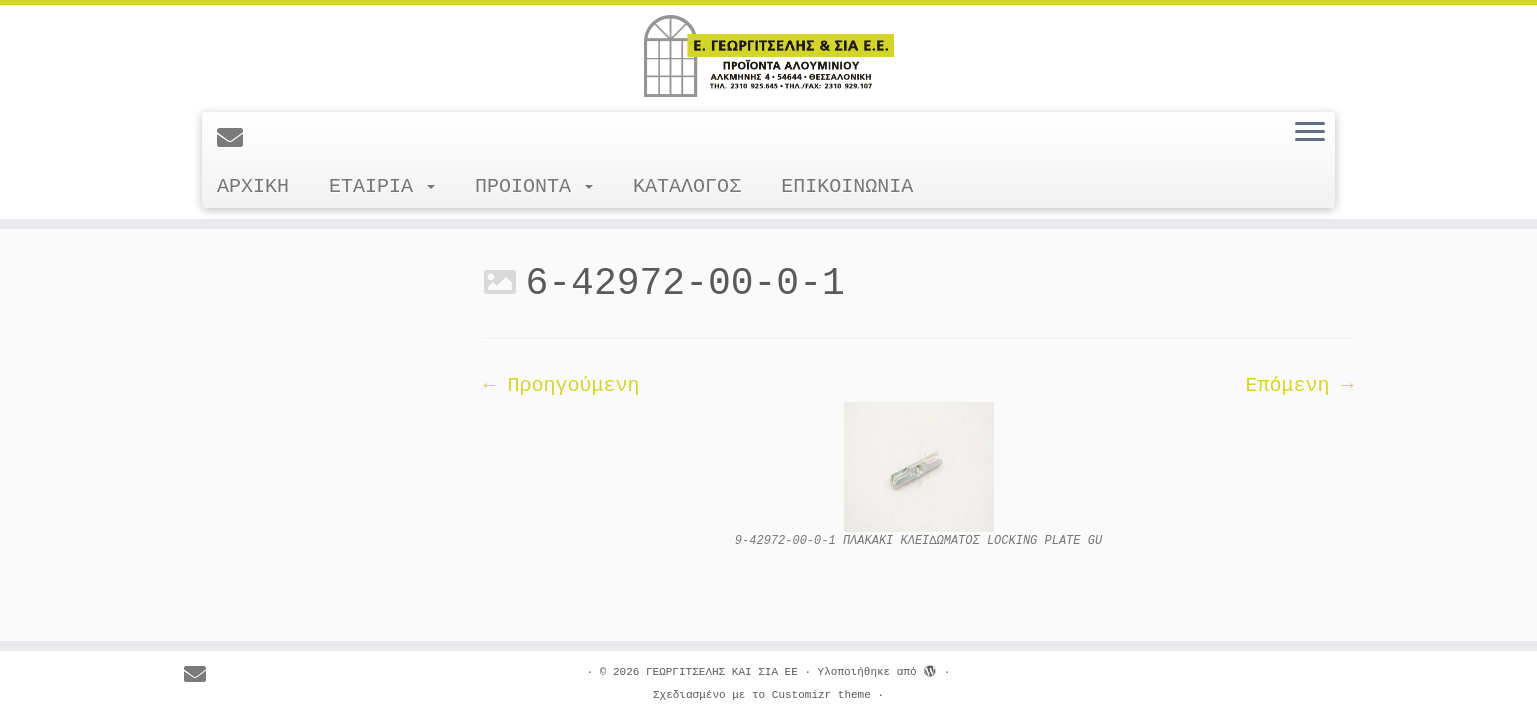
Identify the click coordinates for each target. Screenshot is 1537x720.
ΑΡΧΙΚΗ (253, 186)
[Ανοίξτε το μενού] (1310, 133)
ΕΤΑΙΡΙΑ (382, 186)
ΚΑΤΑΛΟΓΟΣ (687, 186)
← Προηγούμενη (562, 385)
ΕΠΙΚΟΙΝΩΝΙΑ (847, 186)
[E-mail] (236, 140)
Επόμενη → (1299, 385)
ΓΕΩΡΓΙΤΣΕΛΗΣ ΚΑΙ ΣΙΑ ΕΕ (722, 672)
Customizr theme (821, 695)
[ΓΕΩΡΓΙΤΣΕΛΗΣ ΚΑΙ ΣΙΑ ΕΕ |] (768, 56)
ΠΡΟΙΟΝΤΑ (534, 186)
